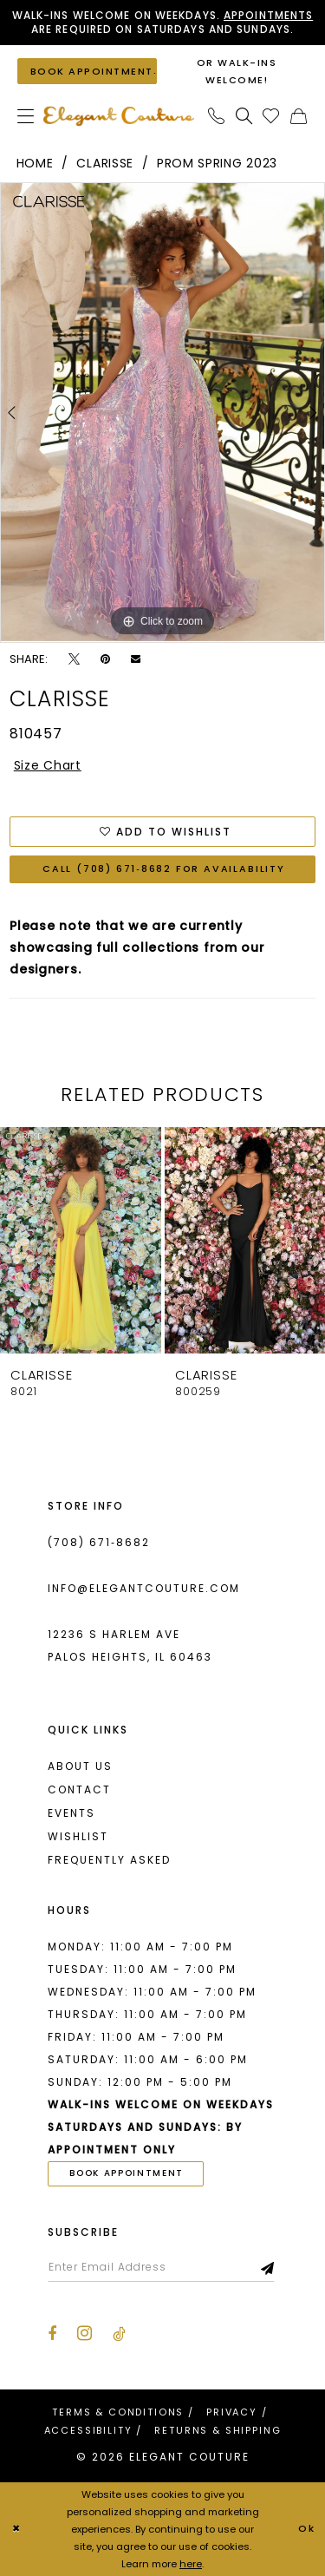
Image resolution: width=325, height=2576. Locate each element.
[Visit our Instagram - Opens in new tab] (84, 2333)
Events (71, 1813)
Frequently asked (109, 1859)
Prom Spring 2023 (217, 163)
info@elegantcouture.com (144, 1588)
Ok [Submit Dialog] (306, 2529)
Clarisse (104, 163)
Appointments (268, 15)
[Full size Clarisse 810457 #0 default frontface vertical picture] (162, 412)
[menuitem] (26, 116)
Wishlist (78, 1836)
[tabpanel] (162, 412)
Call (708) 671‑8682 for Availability (163, 868)
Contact (79, 1789)
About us (80, 1766)
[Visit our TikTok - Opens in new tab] (119, 2334)
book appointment (126, 2172)
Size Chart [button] (47, 765)
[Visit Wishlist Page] (271, 116)
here (190, 2564)
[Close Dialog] (16, 2529)
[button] (26, 116)
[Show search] (244, 116)
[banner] (118, 116)
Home (35, 163)
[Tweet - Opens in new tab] (74, 659)
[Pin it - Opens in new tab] (105, 659)
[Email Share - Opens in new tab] (135, 659)
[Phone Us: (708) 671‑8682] (217, 116)
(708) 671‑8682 (99, 1542)
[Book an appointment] (87, 70)
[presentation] (80, 1240)
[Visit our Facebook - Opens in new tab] (52, 2334)
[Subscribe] (268, 2267)
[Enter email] (161, 2267)
